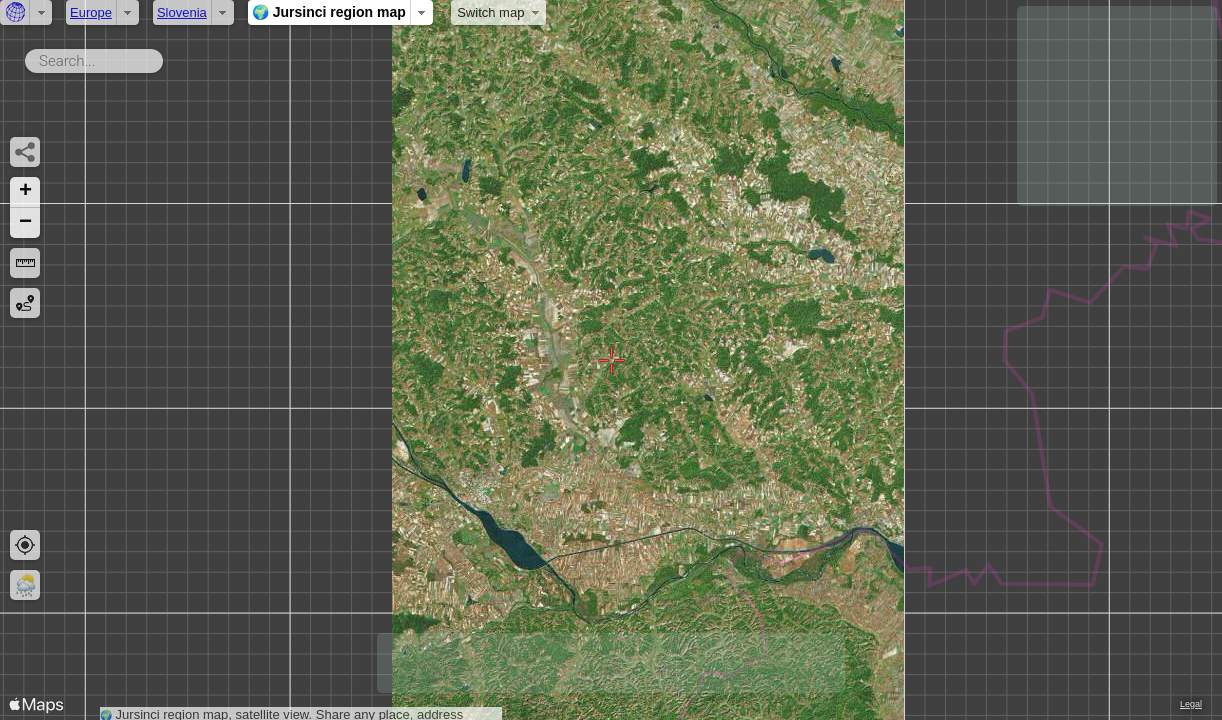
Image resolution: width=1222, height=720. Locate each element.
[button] (25, 192)
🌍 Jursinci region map (329, 12)
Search (166, 57)
